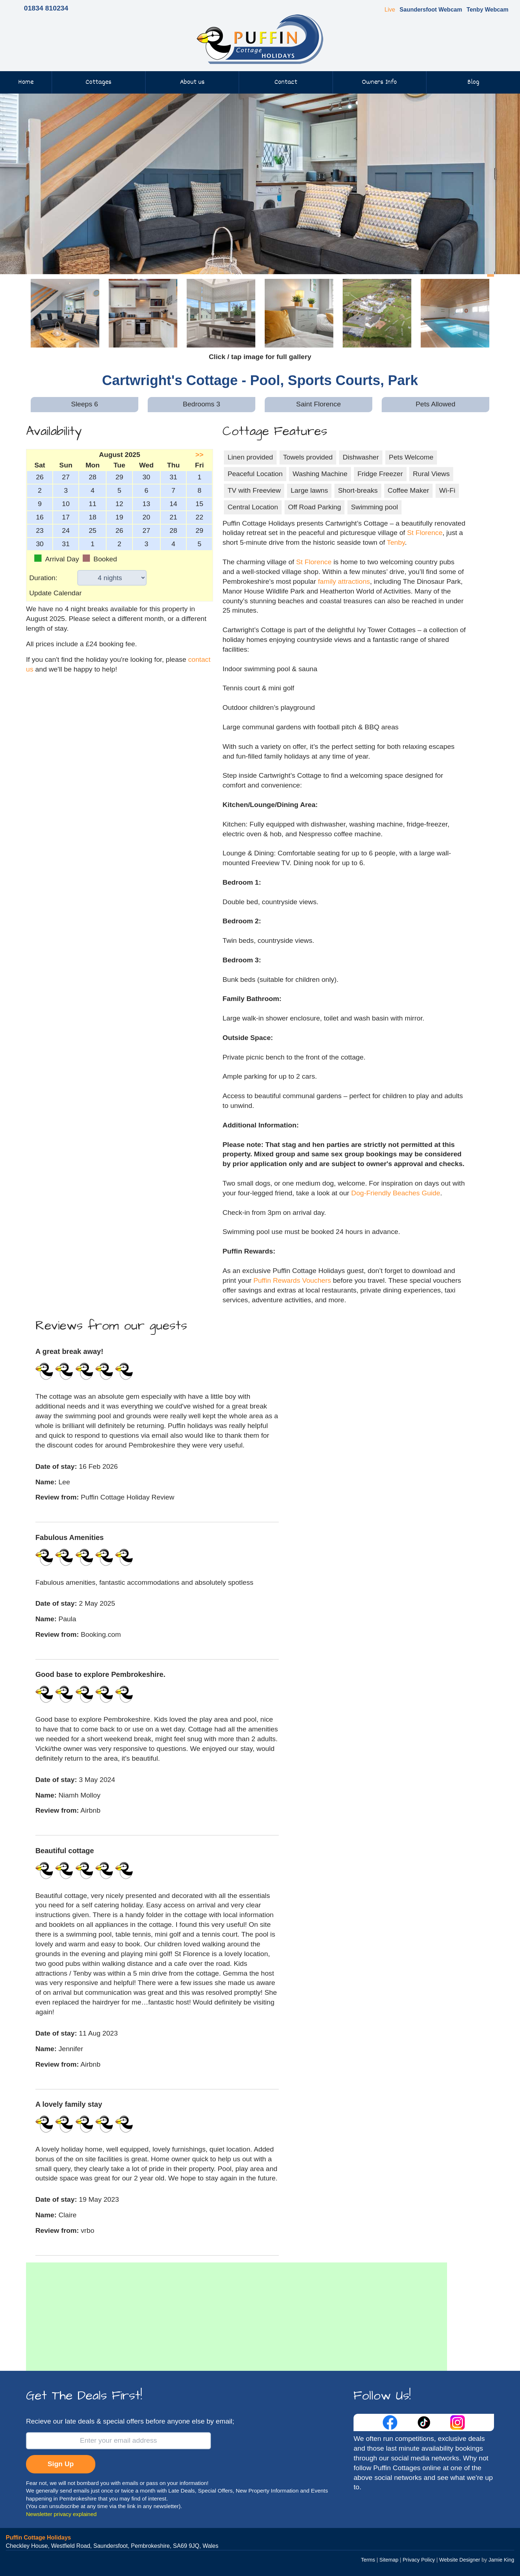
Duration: (43, 578)
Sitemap (388, 2560)
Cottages (99, 82)
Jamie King (501, 2560)
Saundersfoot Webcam (431, 10)
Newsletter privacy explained (61, 2514)
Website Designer (459, 2560)
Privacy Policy (419, 2560)
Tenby (396, 542)
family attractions (344, 581)
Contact (285, 82)
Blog (473, 82)
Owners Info (379, 82)
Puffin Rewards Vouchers (292, 1280)
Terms (368, 2560)
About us (192, 82)
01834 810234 (46, 8)
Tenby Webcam (487, 10)
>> (199, 454)
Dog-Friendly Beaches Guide (395, 1193)
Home (26, 82)
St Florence (424, 532)
